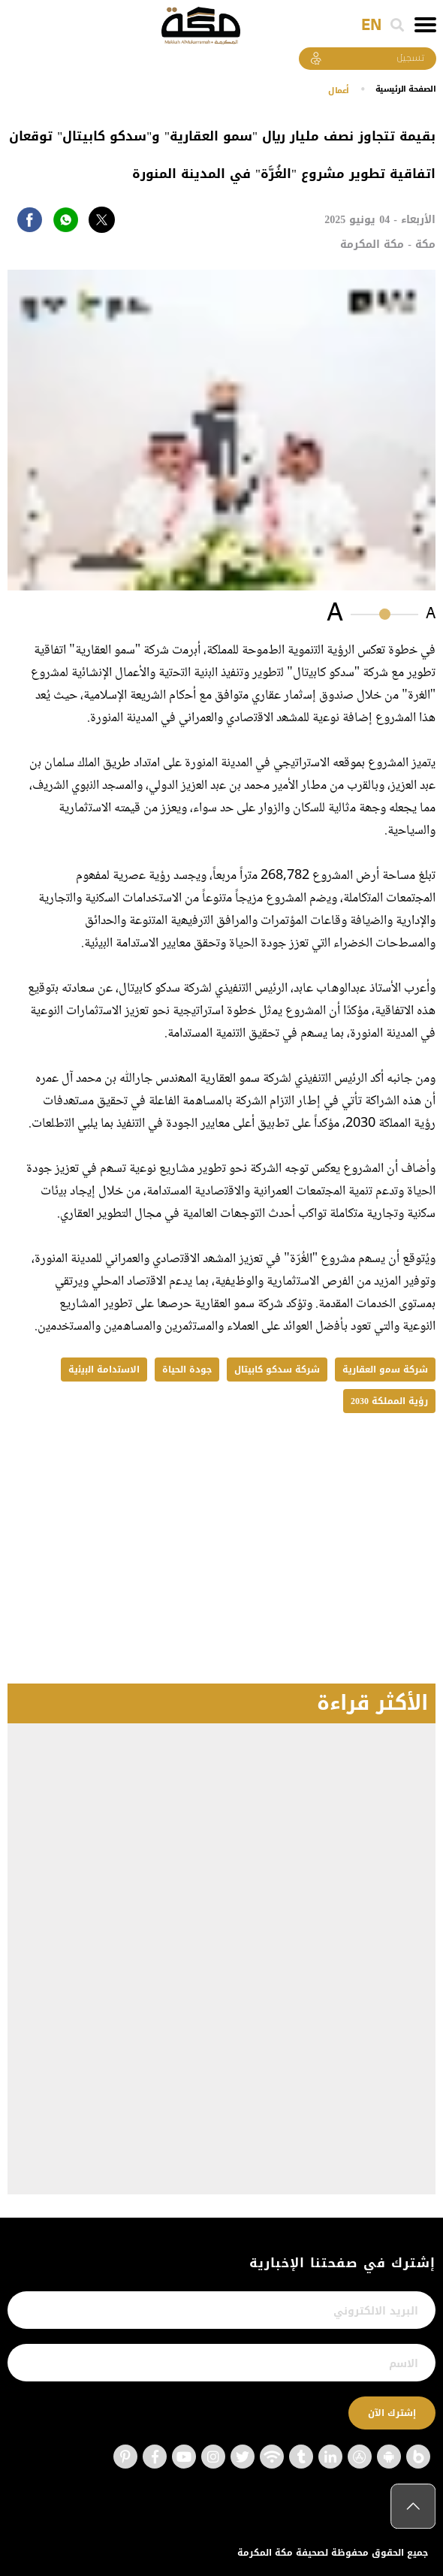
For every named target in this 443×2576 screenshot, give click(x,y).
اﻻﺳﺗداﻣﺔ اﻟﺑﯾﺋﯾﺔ (104, 1369)
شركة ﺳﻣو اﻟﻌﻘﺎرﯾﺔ (385, 1369)
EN (371, 25)
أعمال (332, 90)
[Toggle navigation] (425, 25)
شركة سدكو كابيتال (277, 1369)
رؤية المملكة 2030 (389, 1401)
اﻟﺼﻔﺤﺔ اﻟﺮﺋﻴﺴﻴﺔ (403, 88)
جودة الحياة (187, 1369)
